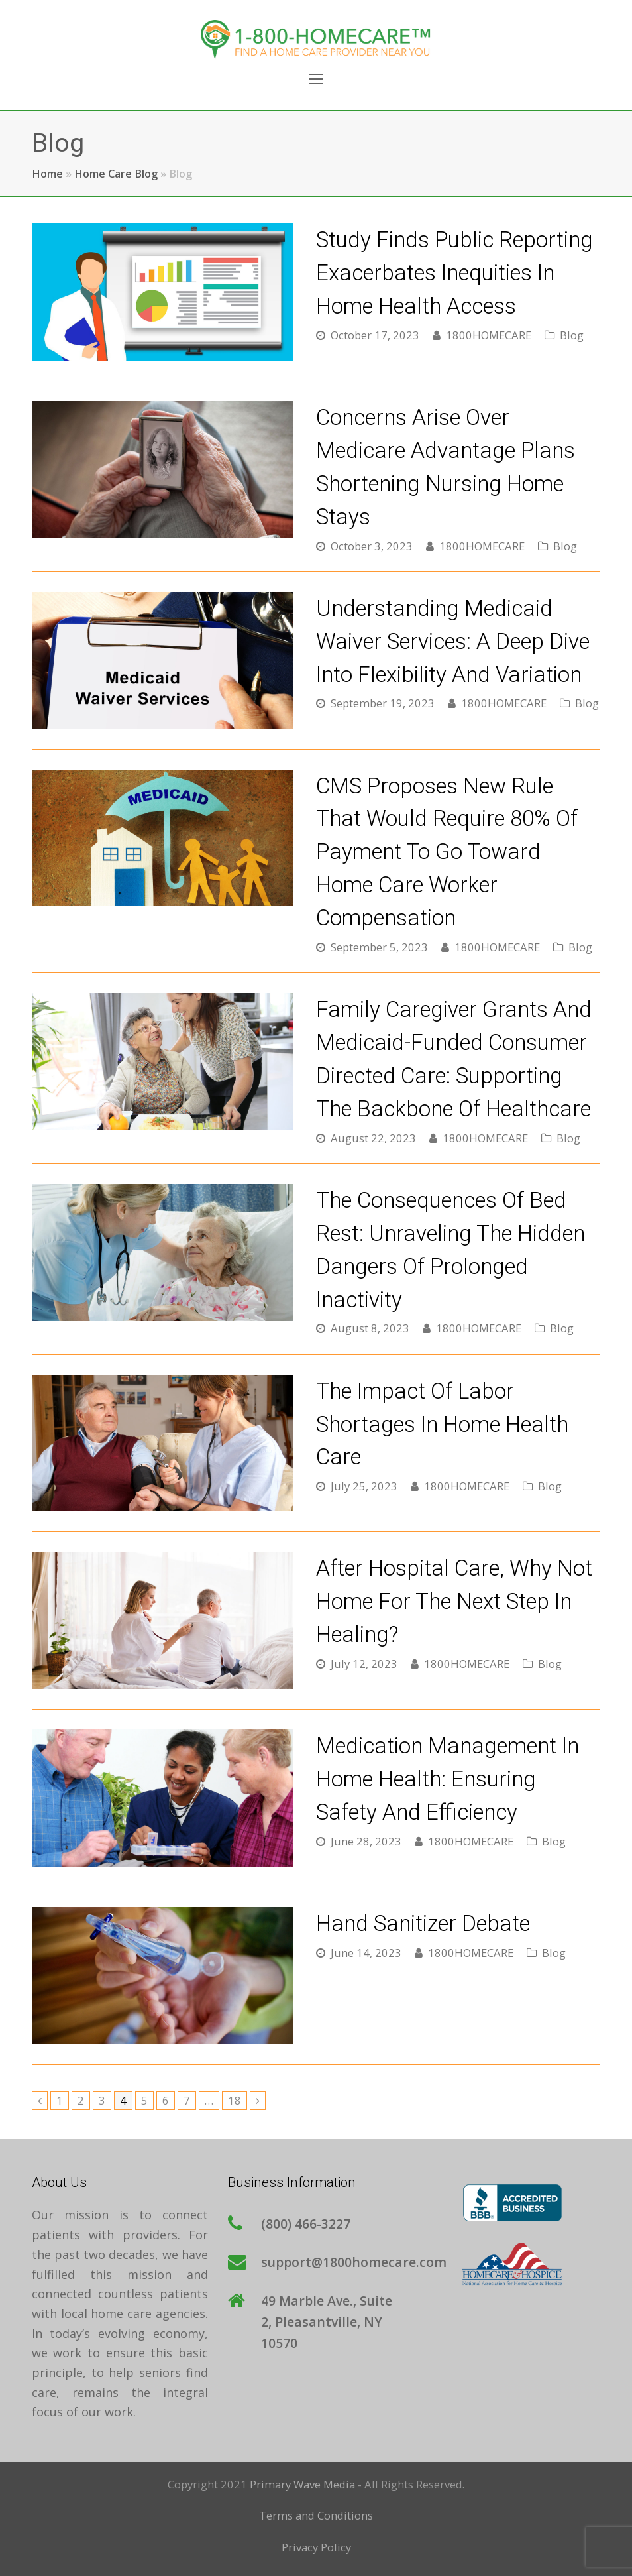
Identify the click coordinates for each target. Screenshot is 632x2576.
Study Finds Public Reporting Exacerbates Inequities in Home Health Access (454, 273)
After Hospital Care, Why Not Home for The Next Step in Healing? (454, 1601)
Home (47, 173)
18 (237, 2100)
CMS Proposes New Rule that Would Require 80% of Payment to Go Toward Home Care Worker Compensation (447, 852)
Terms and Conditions (316, 2515)
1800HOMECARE (488, 335)
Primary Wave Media (302, 2484)
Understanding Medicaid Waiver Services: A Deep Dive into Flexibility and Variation (453, 641)
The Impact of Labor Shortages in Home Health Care (442, 1424)
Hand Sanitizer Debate (423, 1923)
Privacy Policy (316, 2547)
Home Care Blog (116, 173)
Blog (572, 335)
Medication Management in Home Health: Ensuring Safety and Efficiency (447, 1779)
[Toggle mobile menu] (316, 78)
